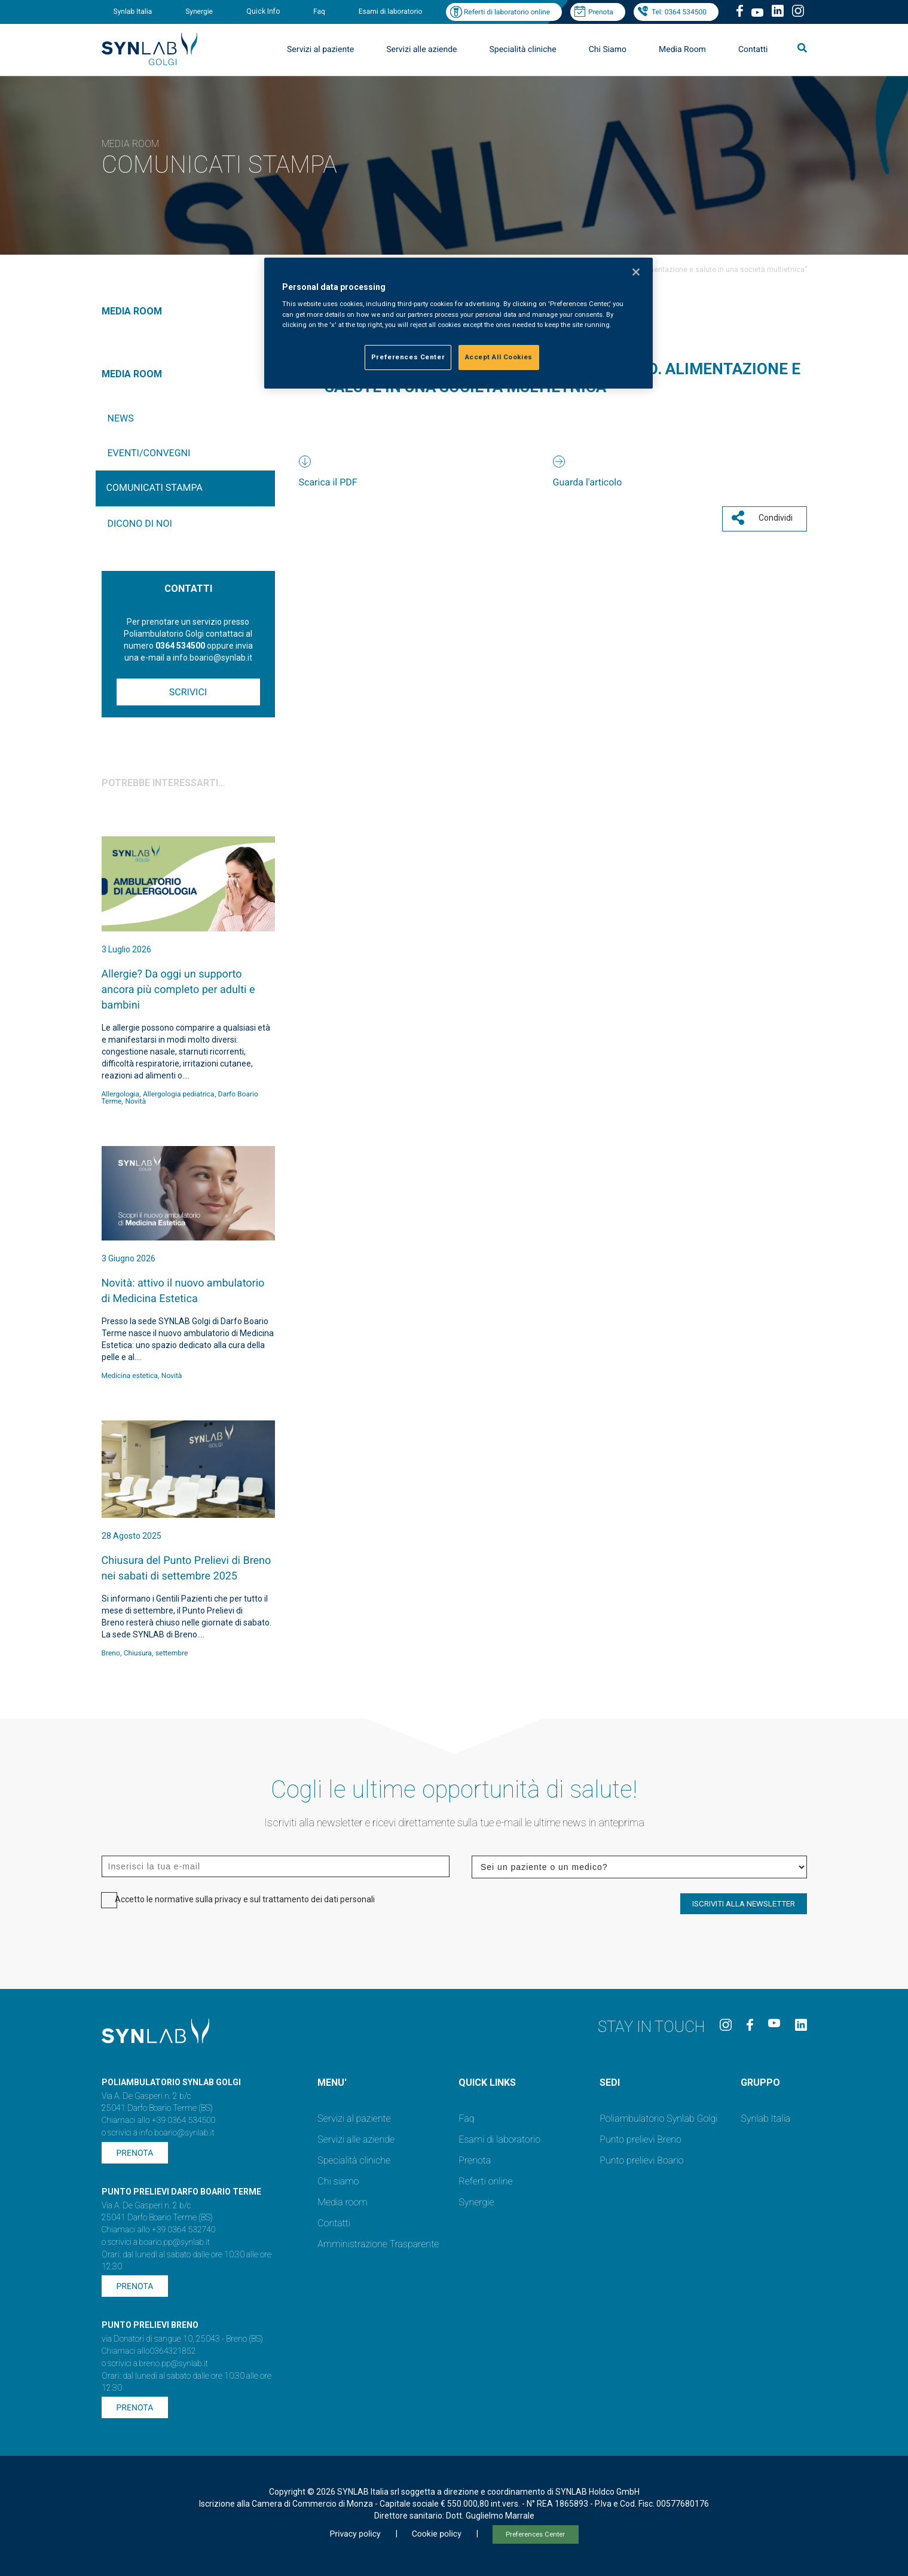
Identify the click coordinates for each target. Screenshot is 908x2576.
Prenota (600, 12)
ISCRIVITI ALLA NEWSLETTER (743, 1903)
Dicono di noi (140, 523)
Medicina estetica (130, 1375)
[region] (458, 323)
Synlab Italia (133, 11)
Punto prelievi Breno (640, 2139)
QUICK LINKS (487, 2082)
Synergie (199, 11)
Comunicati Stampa (154, 487)
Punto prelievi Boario (641, 2160)
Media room (342, 2202)
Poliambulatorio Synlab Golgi (658, 2118)
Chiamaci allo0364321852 (149, 2351)
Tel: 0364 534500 (679, 12)
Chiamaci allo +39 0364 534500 (159, 2120)
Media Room (682, 49)
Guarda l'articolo (587, 482)
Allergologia (121, 1094)
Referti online (485, 2181)
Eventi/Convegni (149, 453)
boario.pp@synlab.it (174, 2242)
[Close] (636, 272)
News (121, 418)
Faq (319, 11)
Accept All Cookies (499, 357)
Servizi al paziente (320, 49)
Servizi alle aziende (421, 49)
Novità (135, 1101)
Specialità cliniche (523, 49)
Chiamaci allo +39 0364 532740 (159, 2230)
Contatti (753, 49)
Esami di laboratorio (391, 11)
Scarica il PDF (328, 482)
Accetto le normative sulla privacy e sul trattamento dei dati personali (245, 1899)
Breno (111, 1653)
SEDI (610, 2082)
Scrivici (188, 692)
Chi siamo (338, 2181)
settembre (171, 1653)
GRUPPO (760, 2082)
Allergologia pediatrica (179, 1094)
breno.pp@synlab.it (174, 2364)
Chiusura (138, 1653)
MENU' (332, 2082)
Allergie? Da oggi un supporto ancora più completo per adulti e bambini (178, 990)
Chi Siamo (607, 49)
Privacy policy (354, 2534)
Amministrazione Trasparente (378, 2244)
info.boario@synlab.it (177, 2133)
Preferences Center (535, 2534)
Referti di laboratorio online (507, 12)
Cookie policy (436, 2534)
